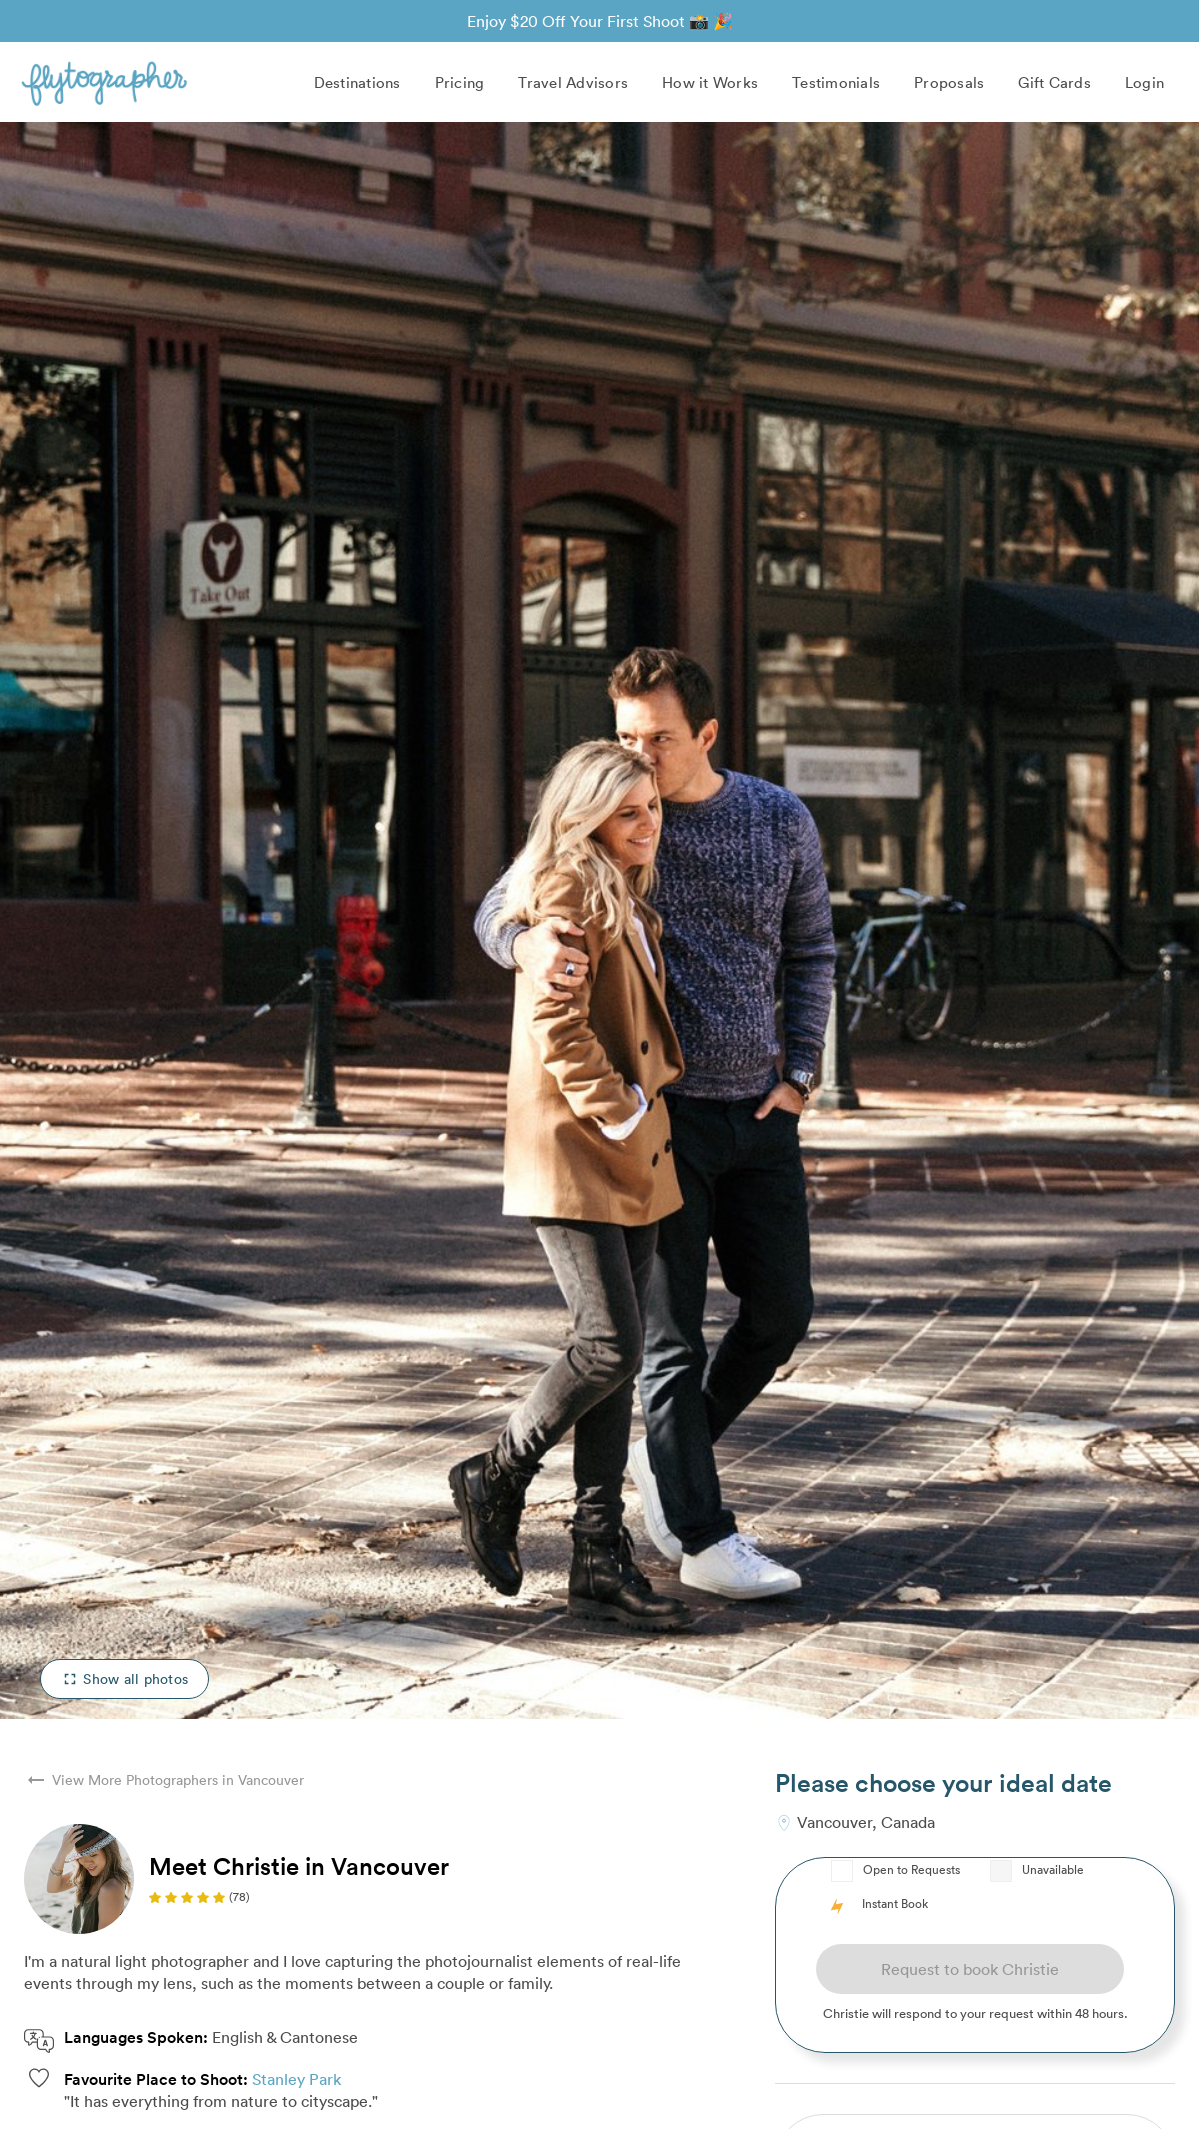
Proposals (949, 82)
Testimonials (836, 82)
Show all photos (124, 1678)
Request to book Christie (970, 1969)
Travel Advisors (573, 82)
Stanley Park (296, 2079)
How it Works (710, 82)
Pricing (460, 82)
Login (1144, 82)
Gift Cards (1054, 82)
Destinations (357, 82)
